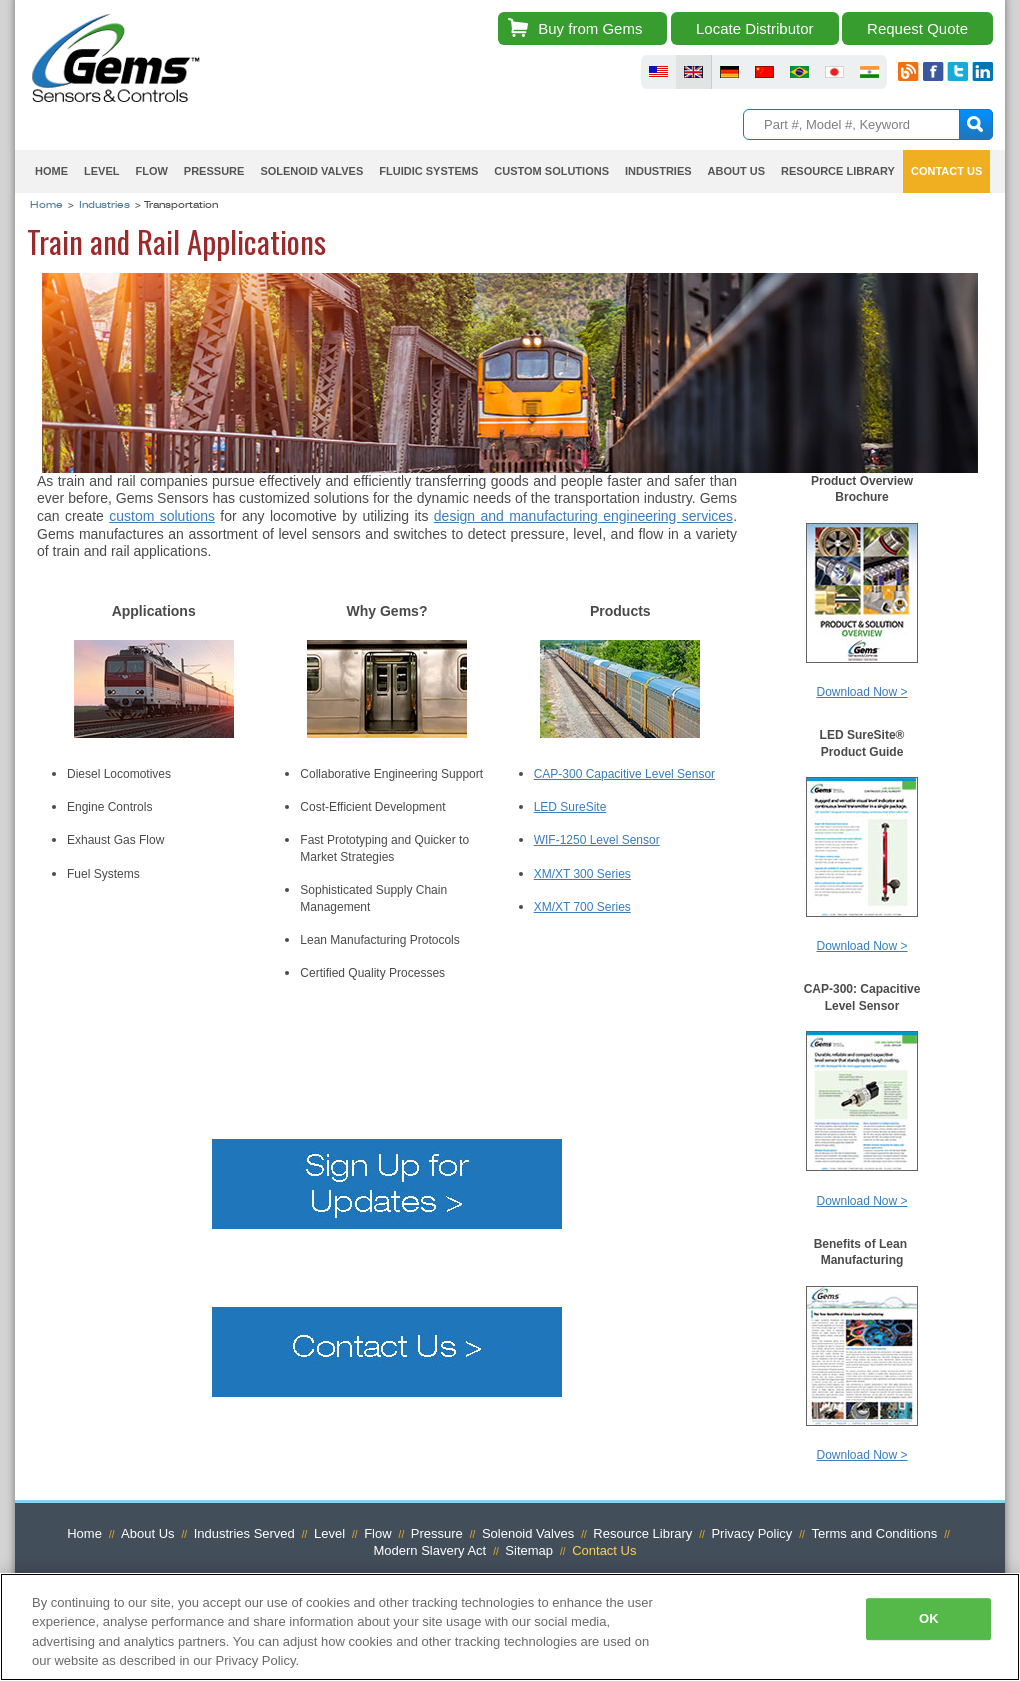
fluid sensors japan (834, 72)
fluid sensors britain (693, 72)
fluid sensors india (869, 72)
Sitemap (529, 1550)
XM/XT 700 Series (582, 907)
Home (51, 171)
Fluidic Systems (428, 171)
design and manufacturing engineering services (583, 516)
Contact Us (946, 171)
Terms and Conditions (874, 1533)
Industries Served (244, 1533)
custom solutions (162, 516)
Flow (151, 171)
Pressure (214, 171)
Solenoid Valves (311, 171)
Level (101, 171)
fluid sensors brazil (799, 72)
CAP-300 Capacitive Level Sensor (624, 774)
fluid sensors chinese (764, 72)
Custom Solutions (551, 171)
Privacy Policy (751, 1533)
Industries (658, 171)
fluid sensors (658, 72)
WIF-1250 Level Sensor (597, 840)
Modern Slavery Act (430, 1550)
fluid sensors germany (729, 72)
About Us (736, 171)
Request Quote (917, 28)
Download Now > (861, 692)
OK (929, 1618)
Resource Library (838, 171)
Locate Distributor (755, 28)
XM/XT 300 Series (582, 874)
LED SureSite (570, 807)
